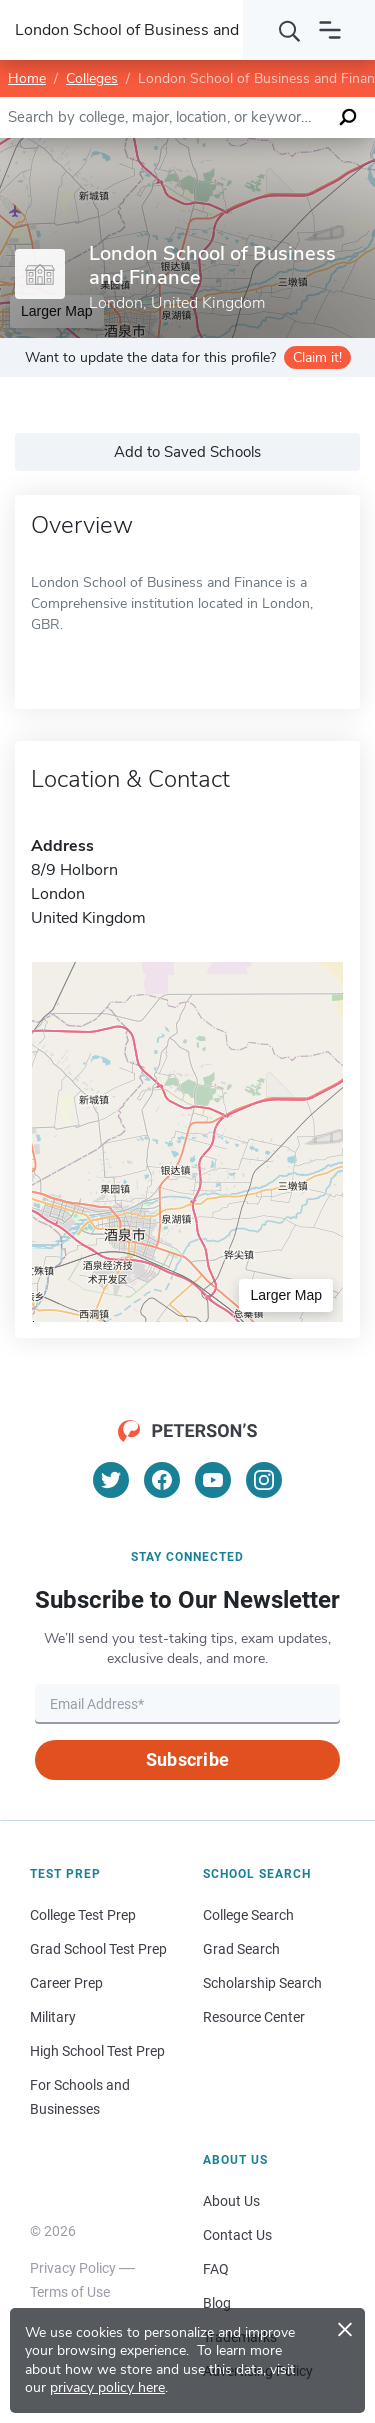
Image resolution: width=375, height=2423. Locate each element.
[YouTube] (213, 1480)
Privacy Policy (73, 2268)
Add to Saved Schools (187, 452)
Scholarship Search (262, 1983)
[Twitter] (111, 1480)
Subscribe (187, 1759)
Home (27, 78)
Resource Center (254, 2017)
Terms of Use (70, 2292)
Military (53, 2017)
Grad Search (241, 1949)
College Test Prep (83, 1915)
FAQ (216, 2269)
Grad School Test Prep (98, 1949)
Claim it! (317, 357)
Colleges (92, 78)
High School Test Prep (97, 2051)
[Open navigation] (330, 30)
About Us (231, 2201)
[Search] (290, 30)
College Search (248, 1915)
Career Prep (66, 1983)
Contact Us (237, 2235)
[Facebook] (162, 1480)
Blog (217, 2303)
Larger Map (286, 1295)
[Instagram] (264, 1480)
